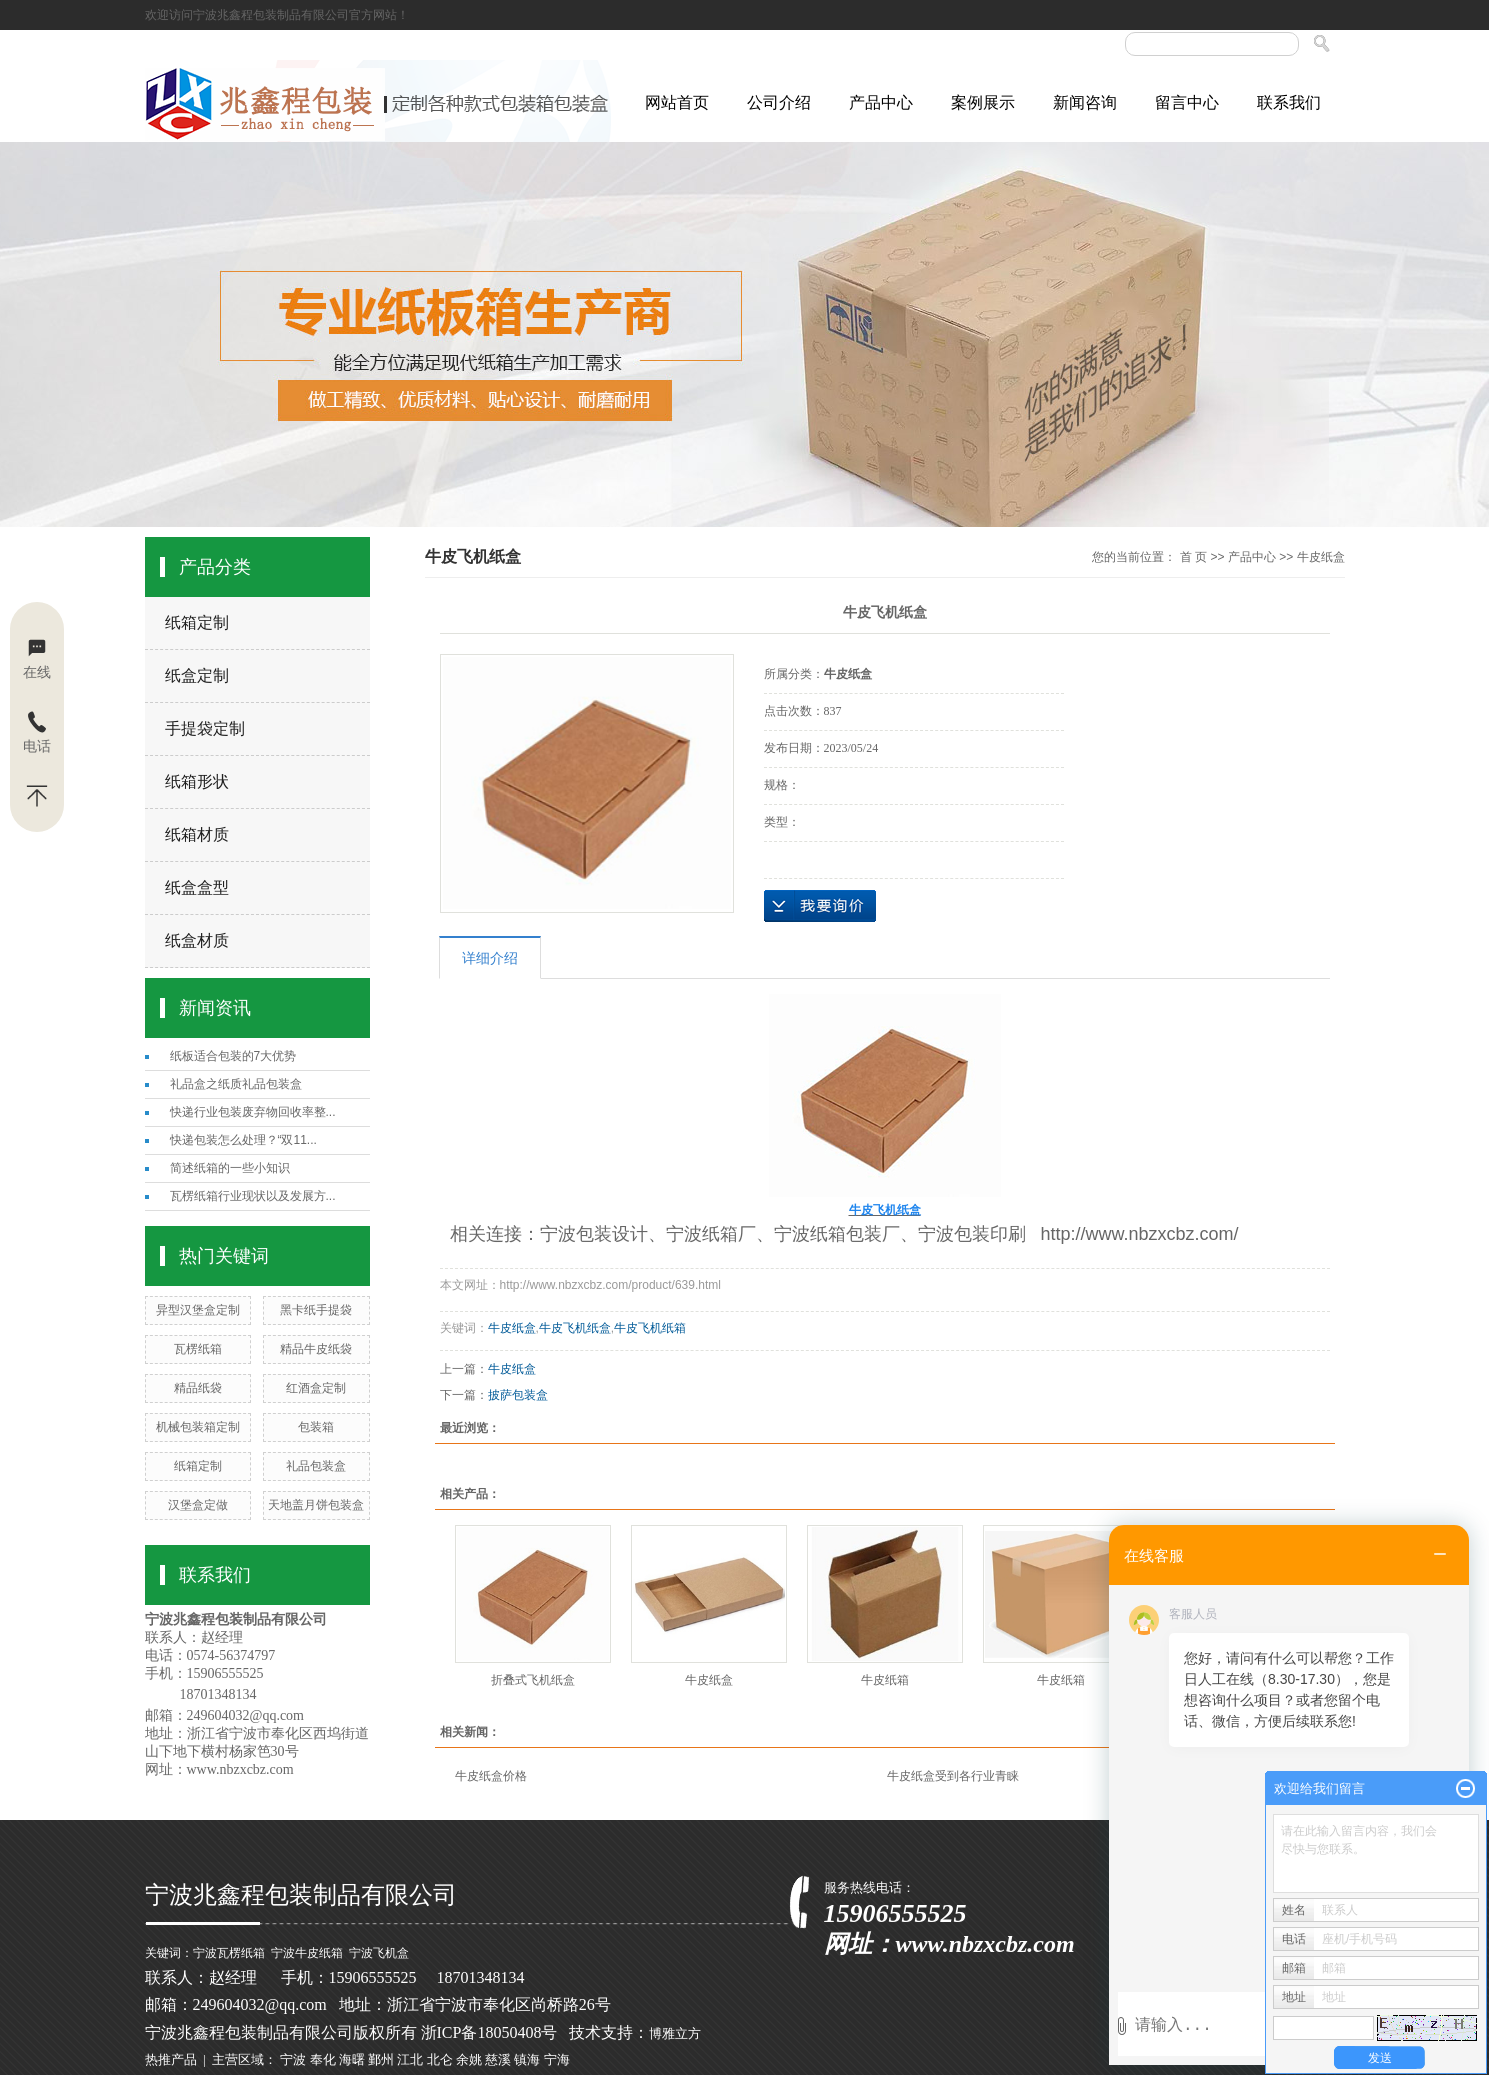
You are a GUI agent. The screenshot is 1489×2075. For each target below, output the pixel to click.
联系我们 (1289, 102)
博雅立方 (675, 2033)
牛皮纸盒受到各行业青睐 (953, 1776)
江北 (410, 2059)
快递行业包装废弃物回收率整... (253, 1112)
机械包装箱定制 (198, 1427)
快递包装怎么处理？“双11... (243, 1140)
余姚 (469, 2059)
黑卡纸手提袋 (316, 1310)
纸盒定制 (197, 675)
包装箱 (316, 1427)
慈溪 (498, 2059)
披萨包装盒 (518, 1395)
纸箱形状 (197, 781)
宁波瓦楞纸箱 (229, 1953)
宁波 (293, 2059)
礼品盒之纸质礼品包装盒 (236, 1084)
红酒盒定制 (316, 1388)
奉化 (323, 2059)
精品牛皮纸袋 (316, 1349)
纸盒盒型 (197, 887)
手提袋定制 (205, 728)
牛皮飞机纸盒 (575, 1328)
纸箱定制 (197, 622)
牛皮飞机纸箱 (650, 1328)
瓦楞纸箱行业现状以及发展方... (253, 1196)
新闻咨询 (1085, 102)
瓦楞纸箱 (198, 1349)
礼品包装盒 (316, 1466)
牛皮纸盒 (1321, 557)
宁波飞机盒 (379, 1953)
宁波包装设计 (594, 1234)
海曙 (352, 2059)
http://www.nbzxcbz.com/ (1140, 1234)
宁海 (557, 2059)
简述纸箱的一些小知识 (230, 1168)
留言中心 (1187, 102)
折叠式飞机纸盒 (533, 1680)
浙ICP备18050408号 (489, 2032)
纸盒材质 (197, 940)
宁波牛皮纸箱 (307, 1953)
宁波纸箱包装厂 (837, 1234)
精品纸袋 (198, 1388)
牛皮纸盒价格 (491, 1776)
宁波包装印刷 (972, 1234)
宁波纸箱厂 (711, 1234)
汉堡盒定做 (198, 1505)
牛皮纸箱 (885, 1680)
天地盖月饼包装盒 (316, 1505)
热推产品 (171, 2059)
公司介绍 (779, 102)
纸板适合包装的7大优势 (233, 1056)
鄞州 (381, 2059)
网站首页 (677, 102)
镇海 (527, 2059)
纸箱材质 (197, 834)
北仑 (440, 2059)
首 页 (1193, 557)
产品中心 (881, 102)
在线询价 (820, 906)
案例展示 (983, 102)
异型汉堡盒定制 (198, 1310)
